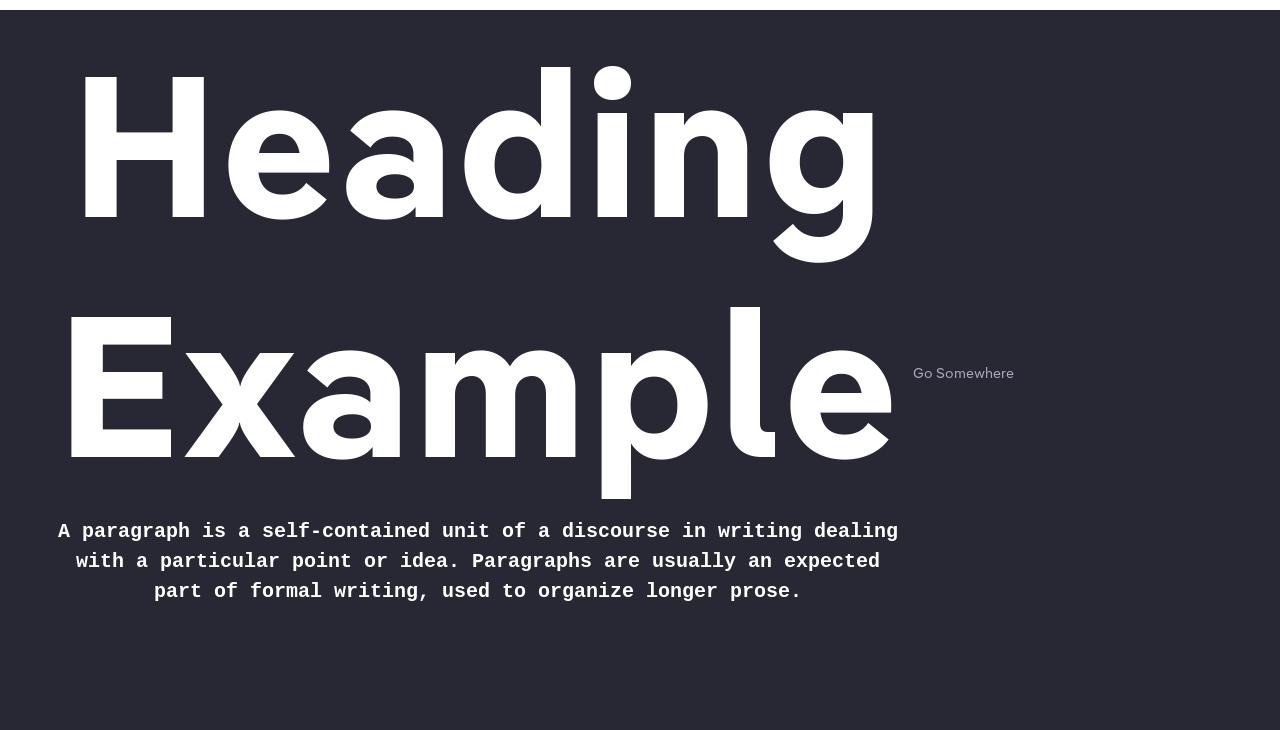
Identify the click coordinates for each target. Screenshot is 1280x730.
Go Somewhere (963, 374)
